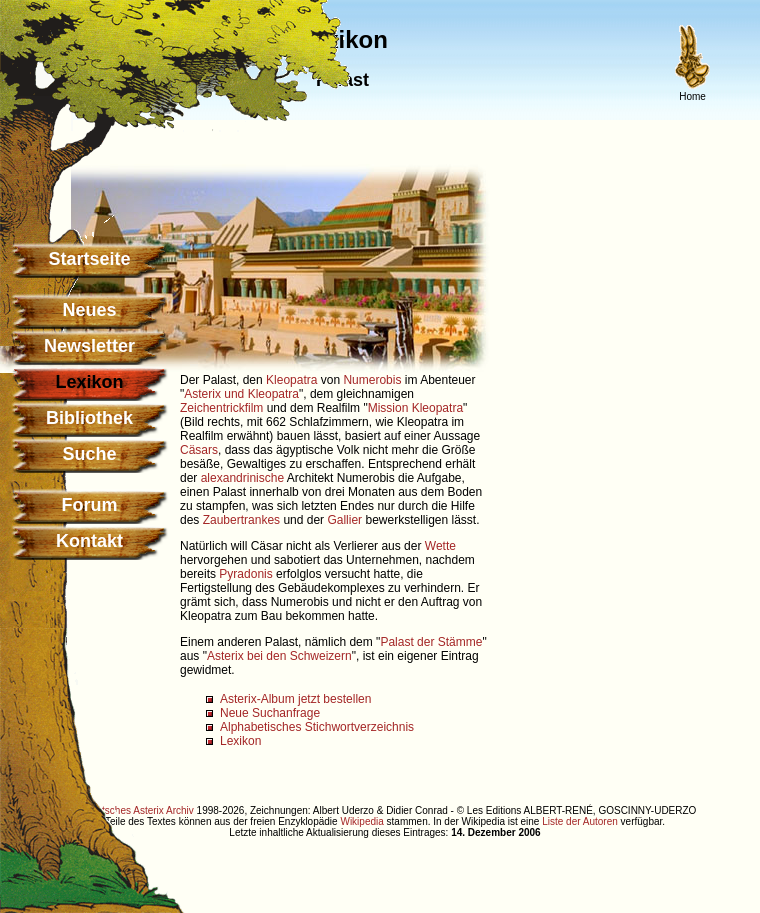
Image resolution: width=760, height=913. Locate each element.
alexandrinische (242, 478)
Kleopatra (291, 380)
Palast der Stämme (431, 642)
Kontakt (89, 541)
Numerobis (372, 380)
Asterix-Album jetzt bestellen (295, 699)
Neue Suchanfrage (270, 713)
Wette (440, 546)
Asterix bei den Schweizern (279, 656)
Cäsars (199, 450)
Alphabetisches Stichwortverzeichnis (317, 727)
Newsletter (89, 346)
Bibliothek (89, 418)
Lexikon (240, 741)
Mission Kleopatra (415, 408)
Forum (90, 505)
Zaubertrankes (241, 520)
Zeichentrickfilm (221, 408)
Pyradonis (245, 574)
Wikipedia (361, 821)
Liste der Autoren (580, 821)
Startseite (89, 259)
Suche (89, 454)
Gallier (344, 520)
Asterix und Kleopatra (241, 394)
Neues (89, 310)
